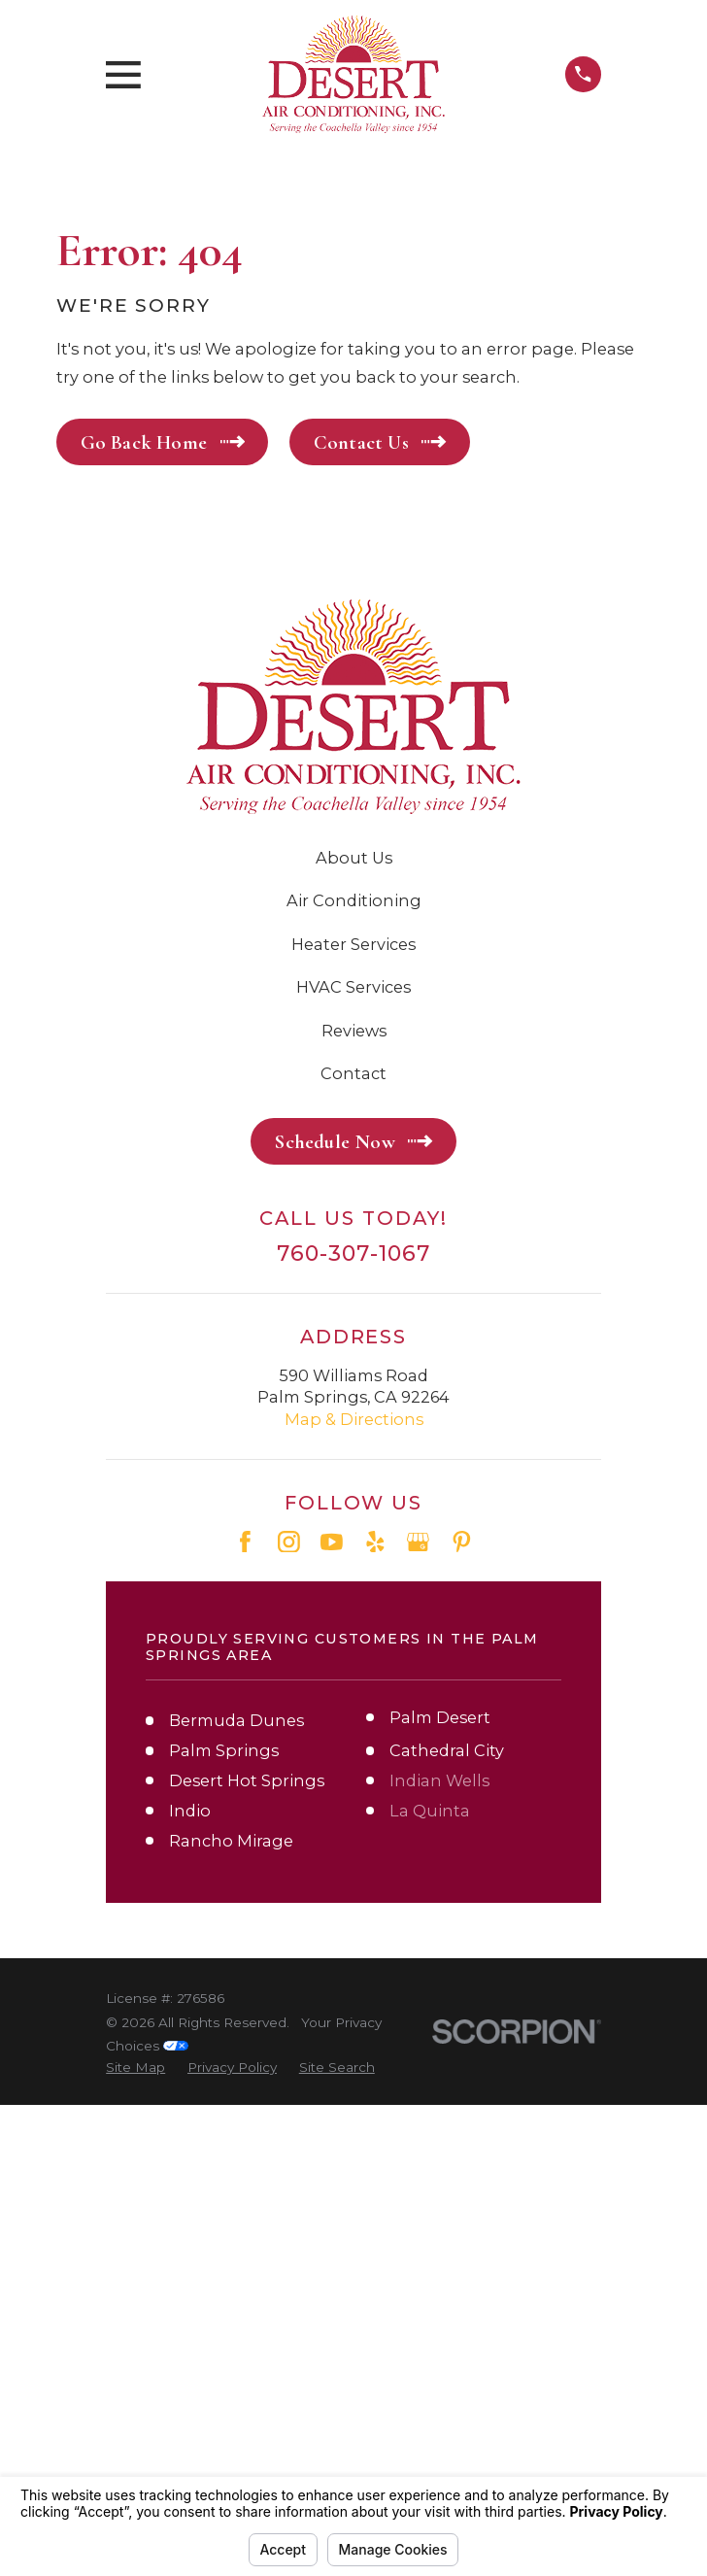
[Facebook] (245, 1542)
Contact (353, 1073)
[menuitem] (135, 2067)
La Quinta (429, 1810)
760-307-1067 (353, 1254)
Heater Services (353, 944)
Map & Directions (354, 1419)
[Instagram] (289, 1542)
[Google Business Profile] (418, 1542)
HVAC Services (353, 987)
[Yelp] (375, 1542)
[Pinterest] (462, 1542)
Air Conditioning (353, 900)
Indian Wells (439, 1780)
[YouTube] (331, 1542)
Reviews (354, 1030)
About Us (354, 857)
